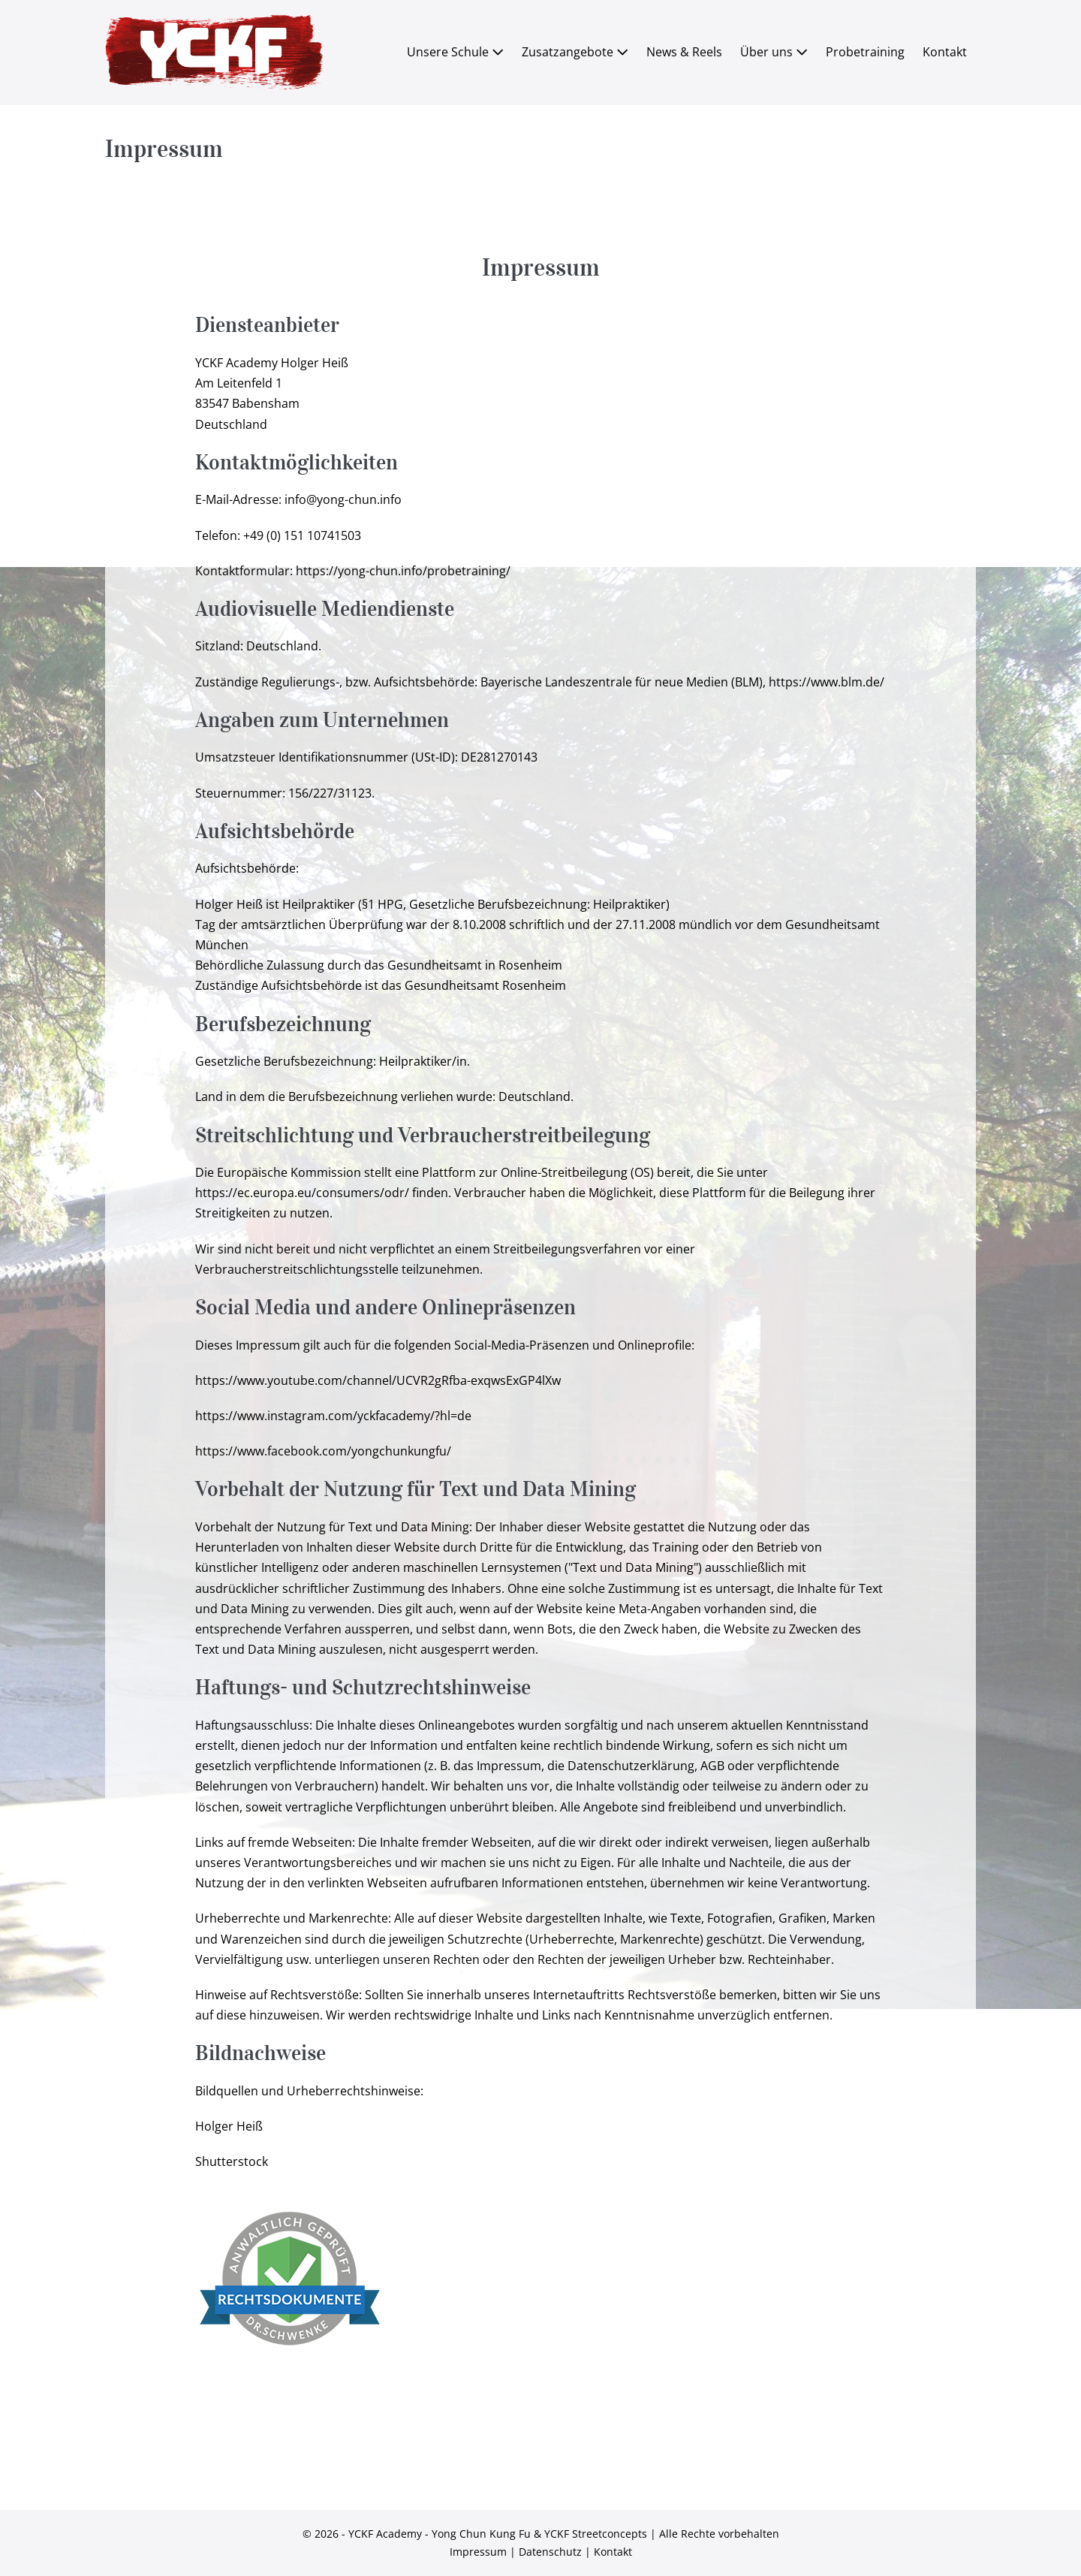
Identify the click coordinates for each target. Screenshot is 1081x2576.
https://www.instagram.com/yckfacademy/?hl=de (333, 1415)
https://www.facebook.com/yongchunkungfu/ (323, 1451)
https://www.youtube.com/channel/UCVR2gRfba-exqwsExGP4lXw (378, 1380)
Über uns (774, 52)
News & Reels (684, 52)
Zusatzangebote (575, 52)
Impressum (478, 2551)
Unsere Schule (455, 52)
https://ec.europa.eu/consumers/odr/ (302, 1192)
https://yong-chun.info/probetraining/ (403, 571)
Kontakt (945, 52)
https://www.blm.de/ (826, 682)
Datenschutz (550, 2551)
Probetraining (865, 52)
